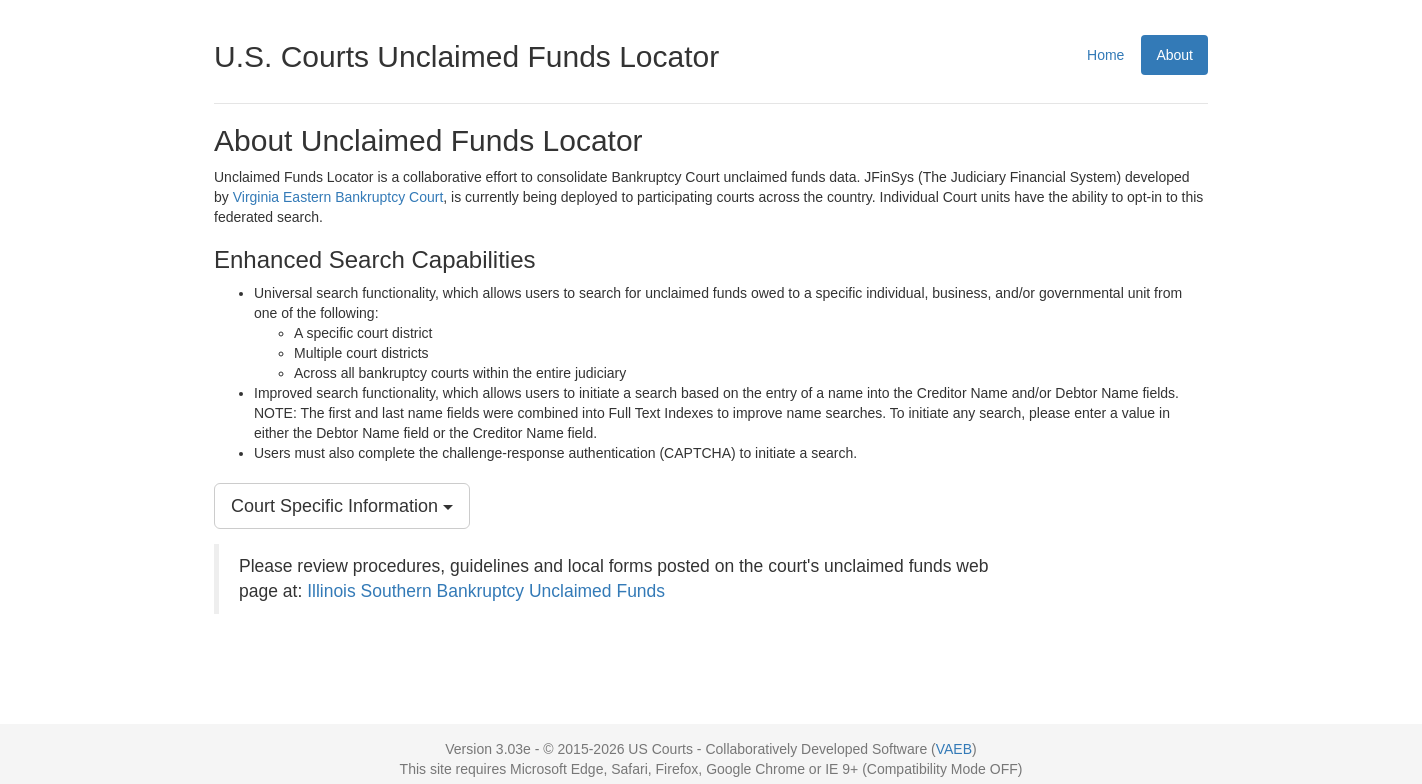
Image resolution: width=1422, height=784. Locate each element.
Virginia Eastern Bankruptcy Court (338, 197)
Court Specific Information (342, 506)
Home (1105, 55)
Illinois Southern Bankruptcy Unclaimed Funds (486, 591)
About (1174, 55)
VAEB (954, 749)
